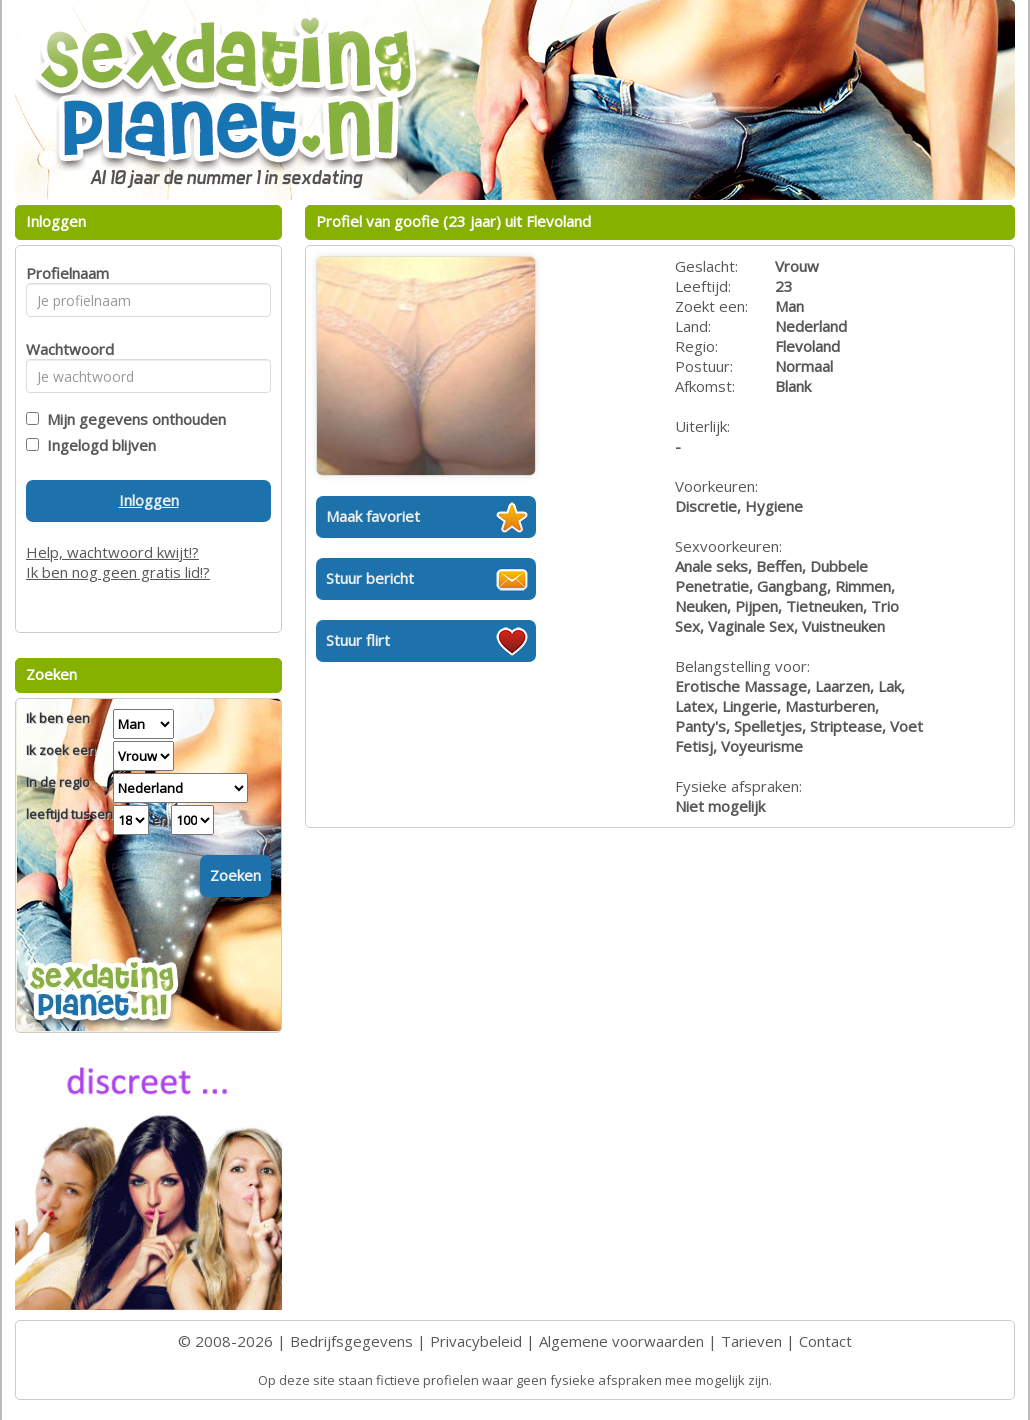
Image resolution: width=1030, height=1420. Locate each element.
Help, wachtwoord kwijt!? (112, 552)
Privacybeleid (476, 1341)
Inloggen (149, 500)
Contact (825, 1341)
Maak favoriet (373, 516)
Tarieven (751, 1341)
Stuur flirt (358, 640)
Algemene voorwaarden (621, 1341)
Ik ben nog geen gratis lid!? (118, 572)
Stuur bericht (370, 578)
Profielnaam (64, 273)
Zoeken (235, 875)
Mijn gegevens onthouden (132, 419)
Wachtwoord (64, 349)
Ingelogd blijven (97, 445)
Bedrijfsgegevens (351, 1341)
